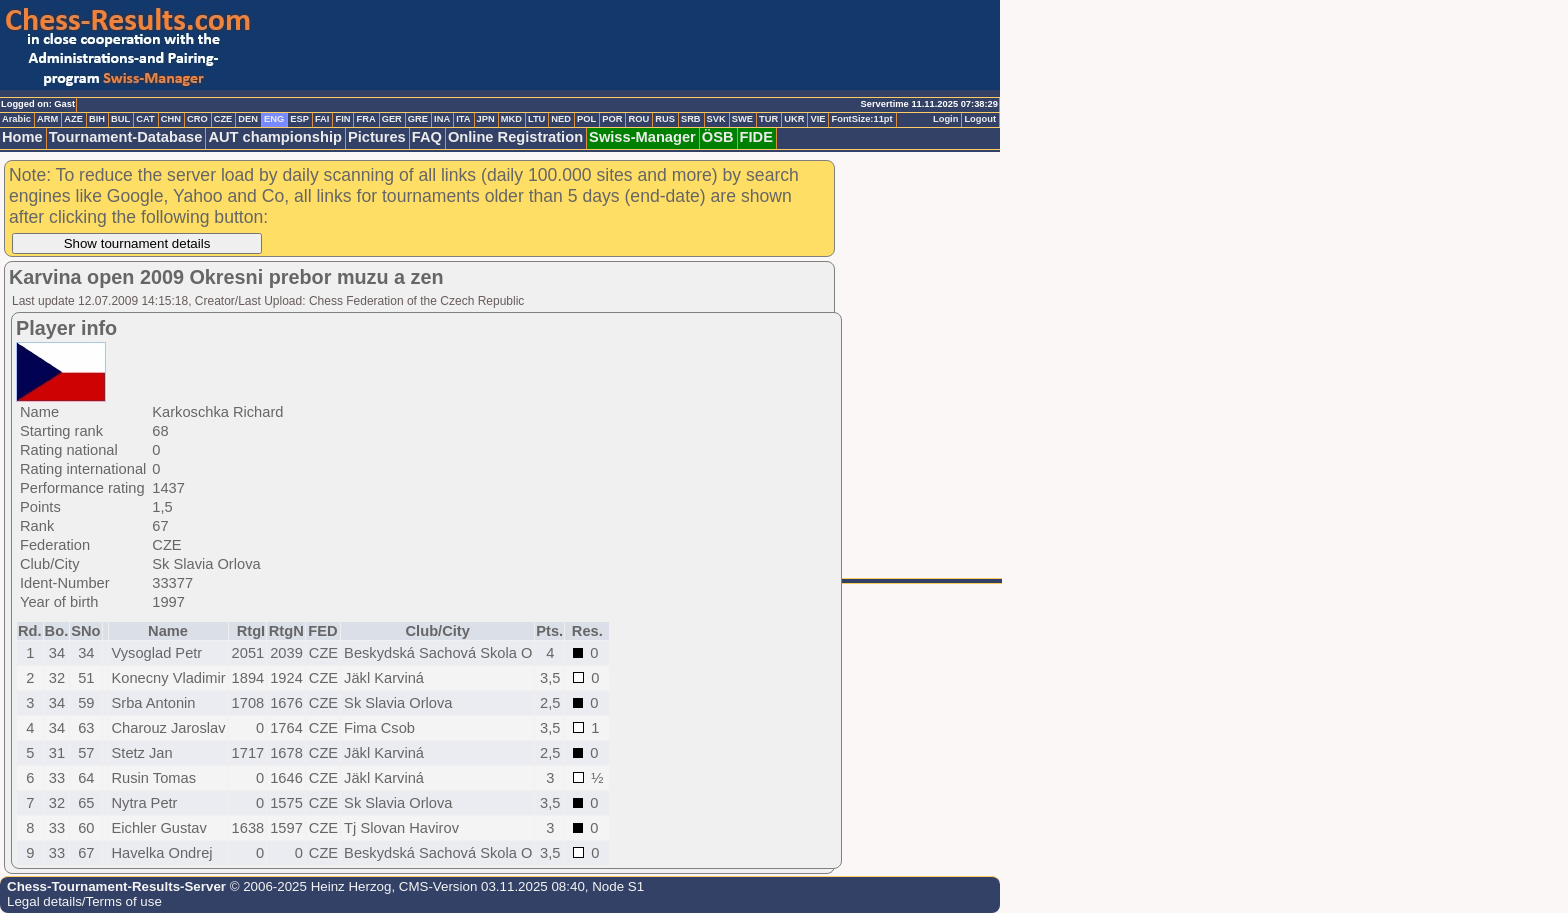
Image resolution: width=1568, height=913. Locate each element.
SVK (716, 119)
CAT (145, 119)
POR (612, 119)
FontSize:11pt (861, 119)
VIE (817, 119)
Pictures (377, 137)
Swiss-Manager (642, 137)
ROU (638, 119)
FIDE (756, 137)
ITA (463, 119)
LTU (536, 119)
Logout (980, 119)
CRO (197, 119)
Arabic (16, 119)
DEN (248, 119)
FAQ (427, 137)
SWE (742, 119)
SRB (691, 119)
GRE (418, 119)
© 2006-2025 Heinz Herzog (308, 886)
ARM (47, 119)
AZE (73, 119)
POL (586, 119)
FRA (365, 119)
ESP (299, 119)
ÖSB (718, 137)
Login (945, 119)
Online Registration (515, 137)
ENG (274, 119)
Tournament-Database (126, 137)
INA (442, 119)
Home (22, 137)
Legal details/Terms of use (84, 901)
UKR (794, 119)
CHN (171, 119)
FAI (322, 119)
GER (392, 119)
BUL (120, 119)
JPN (486, 119)
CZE (223, 119)
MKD (511, 119)
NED (561, 119)
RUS (665, 119)
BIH (97, 119)
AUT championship (275, 137)
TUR (768, 119)
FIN (342, 119)
